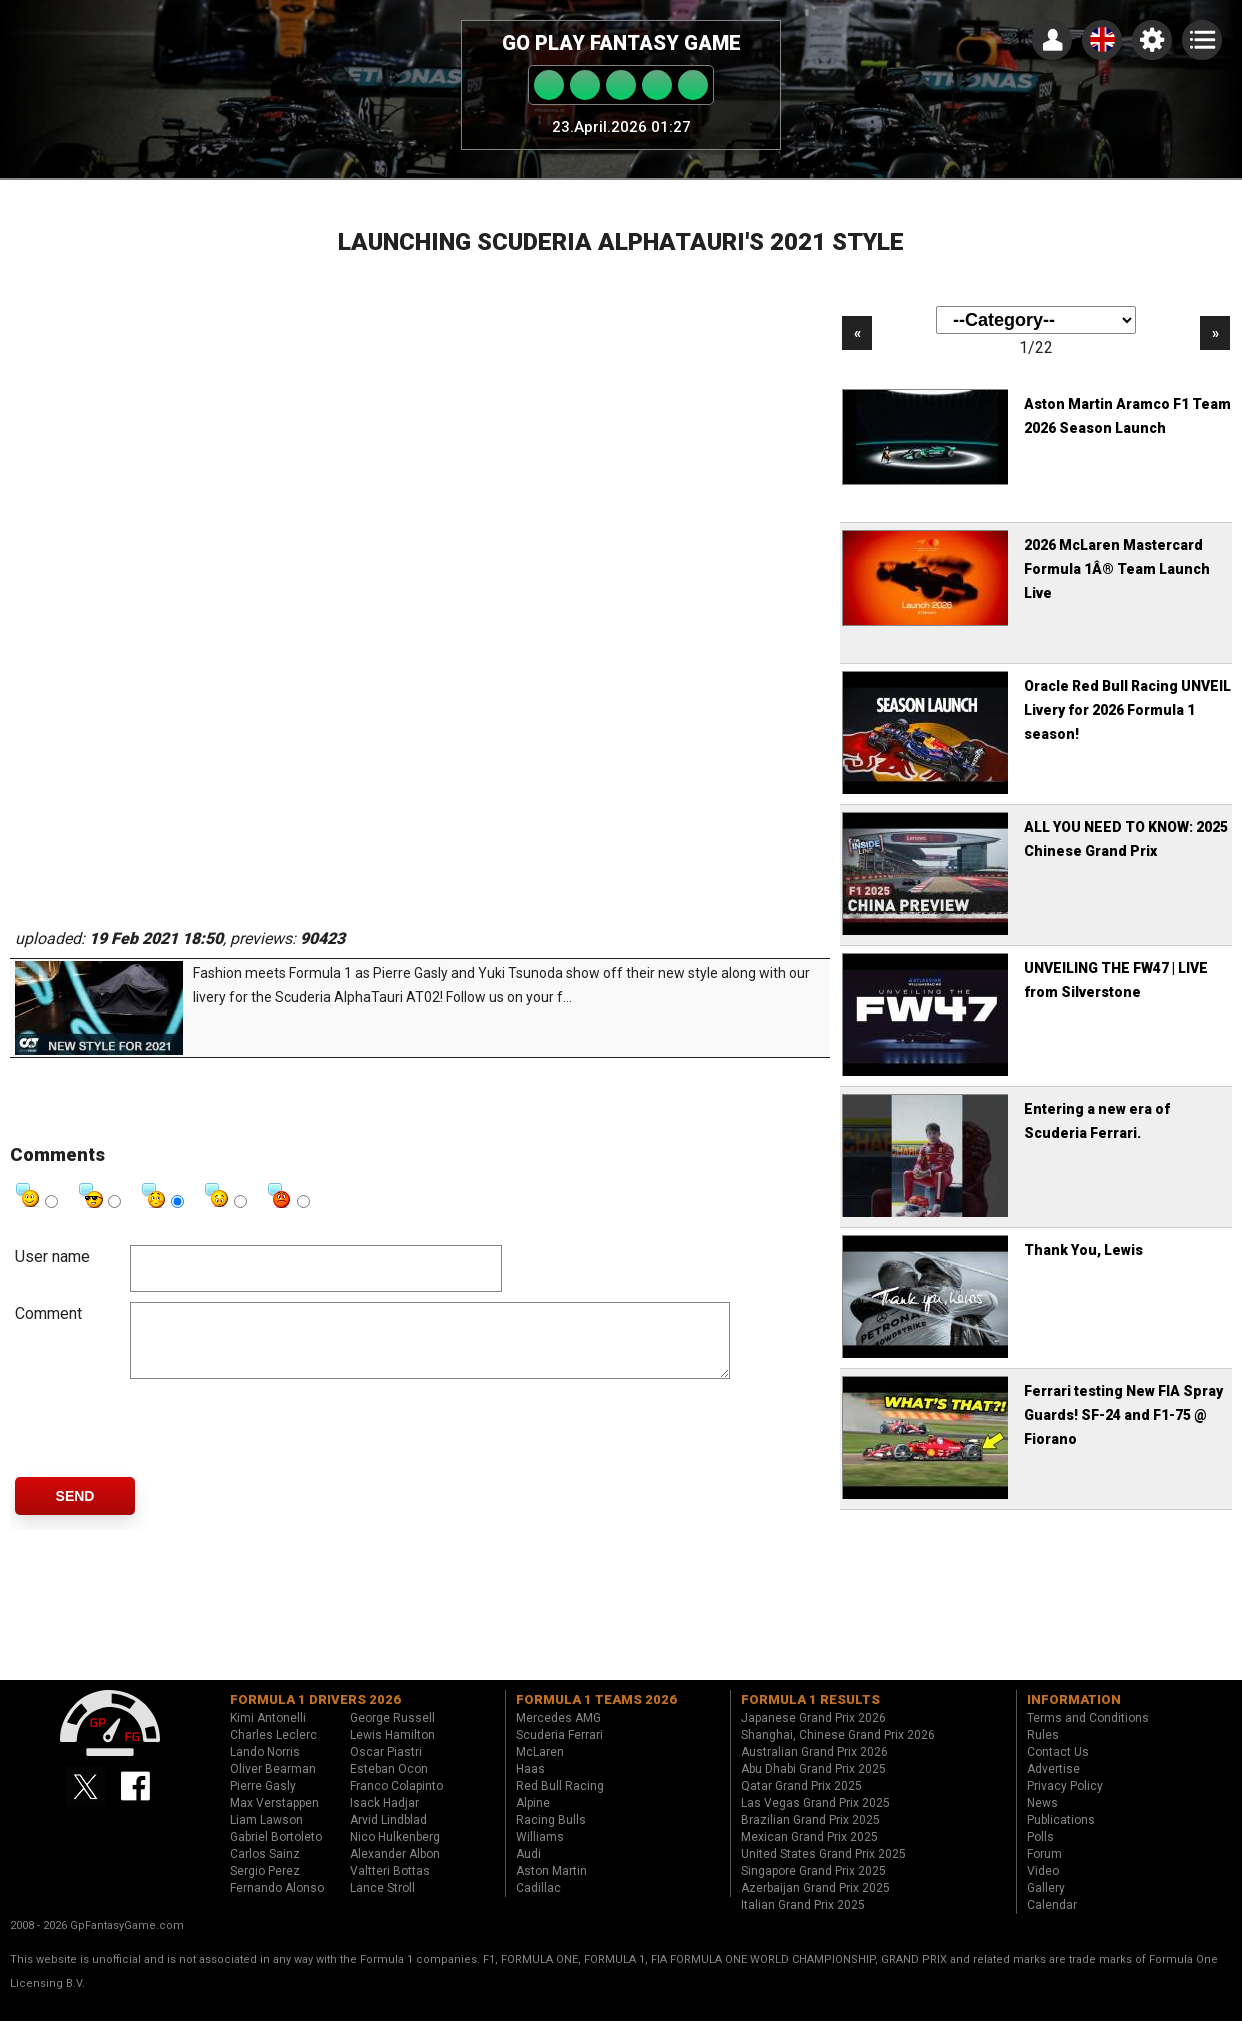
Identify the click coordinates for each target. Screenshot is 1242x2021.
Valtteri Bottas (390, 1886)
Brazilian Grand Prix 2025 (810, 1835)
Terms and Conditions (1088, 1733)
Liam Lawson (266, 1835)
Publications (1061, 1835)
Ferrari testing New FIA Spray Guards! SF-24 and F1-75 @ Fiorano (1123, 1415)
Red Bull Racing (560, 1801)
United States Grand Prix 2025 (823, 1869)
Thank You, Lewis (1083, 1250)
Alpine (533, 1818)
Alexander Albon (395, 1869)
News (1042, 1818)
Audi (528, 1869)
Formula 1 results (810, 1714)
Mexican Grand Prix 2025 (809, 1852)
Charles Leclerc (273, 1750)
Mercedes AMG (558, 1733)
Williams (540, 1852)
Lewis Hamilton (392, 1750)
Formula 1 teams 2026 (596, 1714)
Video (1043, 1886)
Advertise (1053, 1784)
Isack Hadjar (384, 1818)
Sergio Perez (265, 1886)
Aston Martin (551, 1886)
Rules (1043, 1750)
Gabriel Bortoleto (276, 1852)
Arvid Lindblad (388, 1835)
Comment (48, 1313)
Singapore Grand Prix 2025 (813, 1886)
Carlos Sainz (265, 1869)
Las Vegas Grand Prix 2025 (815, 1818)
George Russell (392, 1733)
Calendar (1052, 1920)
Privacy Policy (1065, 1801)
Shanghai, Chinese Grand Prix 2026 (838, 1750)
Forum (1044, 1869)
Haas (530, 1784)
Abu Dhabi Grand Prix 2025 (813, 1784)
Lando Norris (265, 1767)
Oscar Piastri (386, 1767)
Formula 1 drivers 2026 (315, 1714)
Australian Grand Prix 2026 (814, 1767)
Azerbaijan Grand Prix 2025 (815, 1903)
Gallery (1046, 1903)
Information (1074, 1714)
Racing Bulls (551, 1835)
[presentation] (282, 1443)
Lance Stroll (382, 1903)
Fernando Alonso (277, 1903)
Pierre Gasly (263, 1801)
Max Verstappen (274, 1818)
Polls (1040, 1852)
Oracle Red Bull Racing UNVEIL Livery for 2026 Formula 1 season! (1127, 710)
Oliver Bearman (273, 1784)
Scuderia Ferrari (559, 1750)
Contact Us (1058, 1767)
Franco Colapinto (396, 1801)
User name (52, 1256)
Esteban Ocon (389, 1784)
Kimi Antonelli (268, 1733)
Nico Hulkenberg (395, 1852)
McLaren (540, 1767)
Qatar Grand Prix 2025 (801, 1801)
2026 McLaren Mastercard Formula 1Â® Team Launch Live (1117, 569)
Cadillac (538, 1903)
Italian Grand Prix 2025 (803, 1920)
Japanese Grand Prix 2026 (813, 1733)
